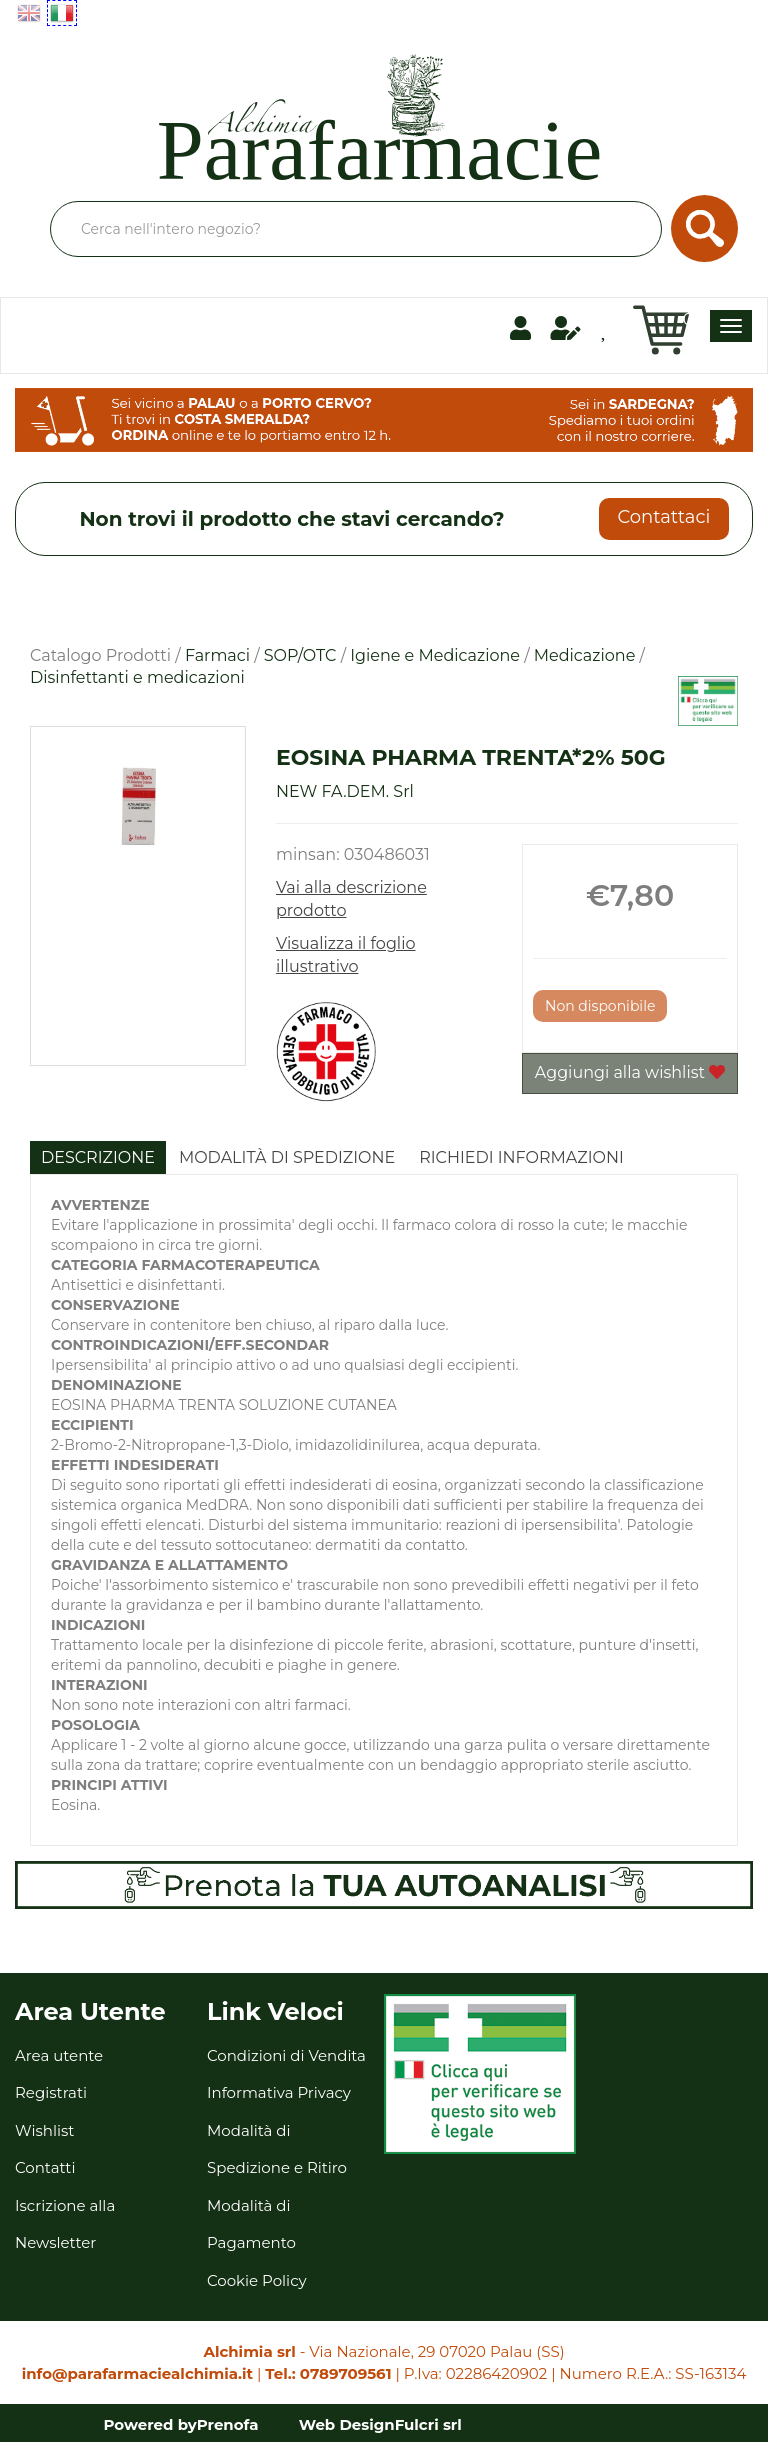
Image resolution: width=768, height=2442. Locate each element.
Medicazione (585, 655)
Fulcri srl (428, 2424)
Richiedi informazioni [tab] (521, 1157)
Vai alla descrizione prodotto (351, 899)
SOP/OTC (300, 655)
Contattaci (663, 517)
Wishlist (44, 2130)
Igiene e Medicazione (435, 655)
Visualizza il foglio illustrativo (346, 955)
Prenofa (228, 2424)
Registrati (51, 2092)
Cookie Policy (257, 2280)
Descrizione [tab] (98, 1157)
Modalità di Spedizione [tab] (287, 1157)
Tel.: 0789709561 (328, 2373)
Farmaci (217, 655)
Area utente (59, 2055)
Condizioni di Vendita (286, 2055)
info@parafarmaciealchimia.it (137, 2373)
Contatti (45, 2167)
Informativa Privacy (279, 2092)
